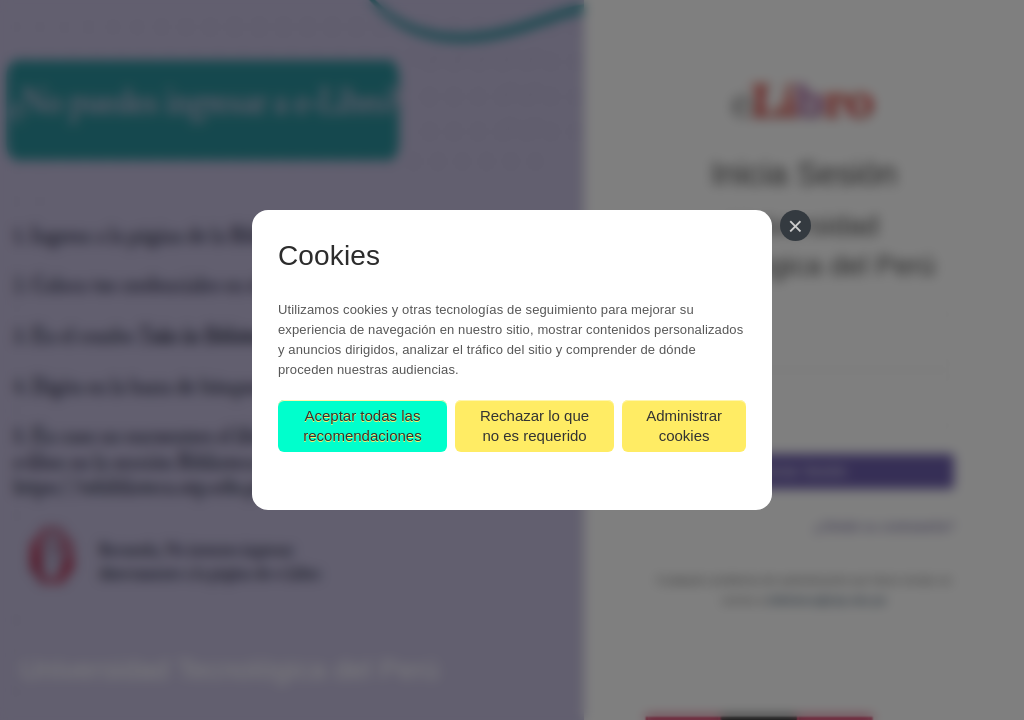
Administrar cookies (684, 425)
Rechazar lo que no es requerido (534, 425)
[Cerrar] (795, 225)
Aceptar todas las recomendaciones (362, 425)
